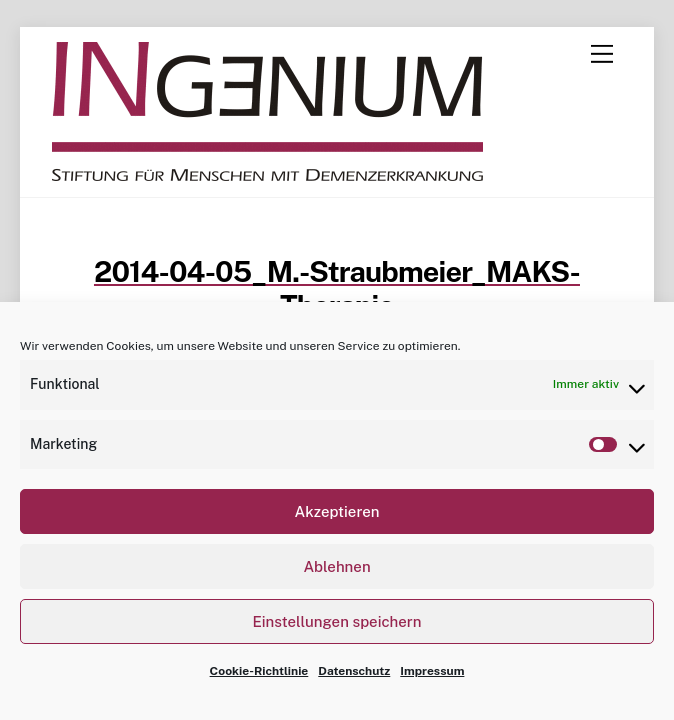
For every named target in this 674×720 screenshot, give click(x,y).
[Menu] (602, 54)
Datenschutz (354, 671)
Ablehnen (336, 566)
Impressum (432, 671)
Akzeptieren (336, 511)
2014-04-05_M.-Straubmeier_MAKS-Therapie (337, 289)
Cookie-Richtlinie (259, 671)
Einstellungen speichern (337, 621)
